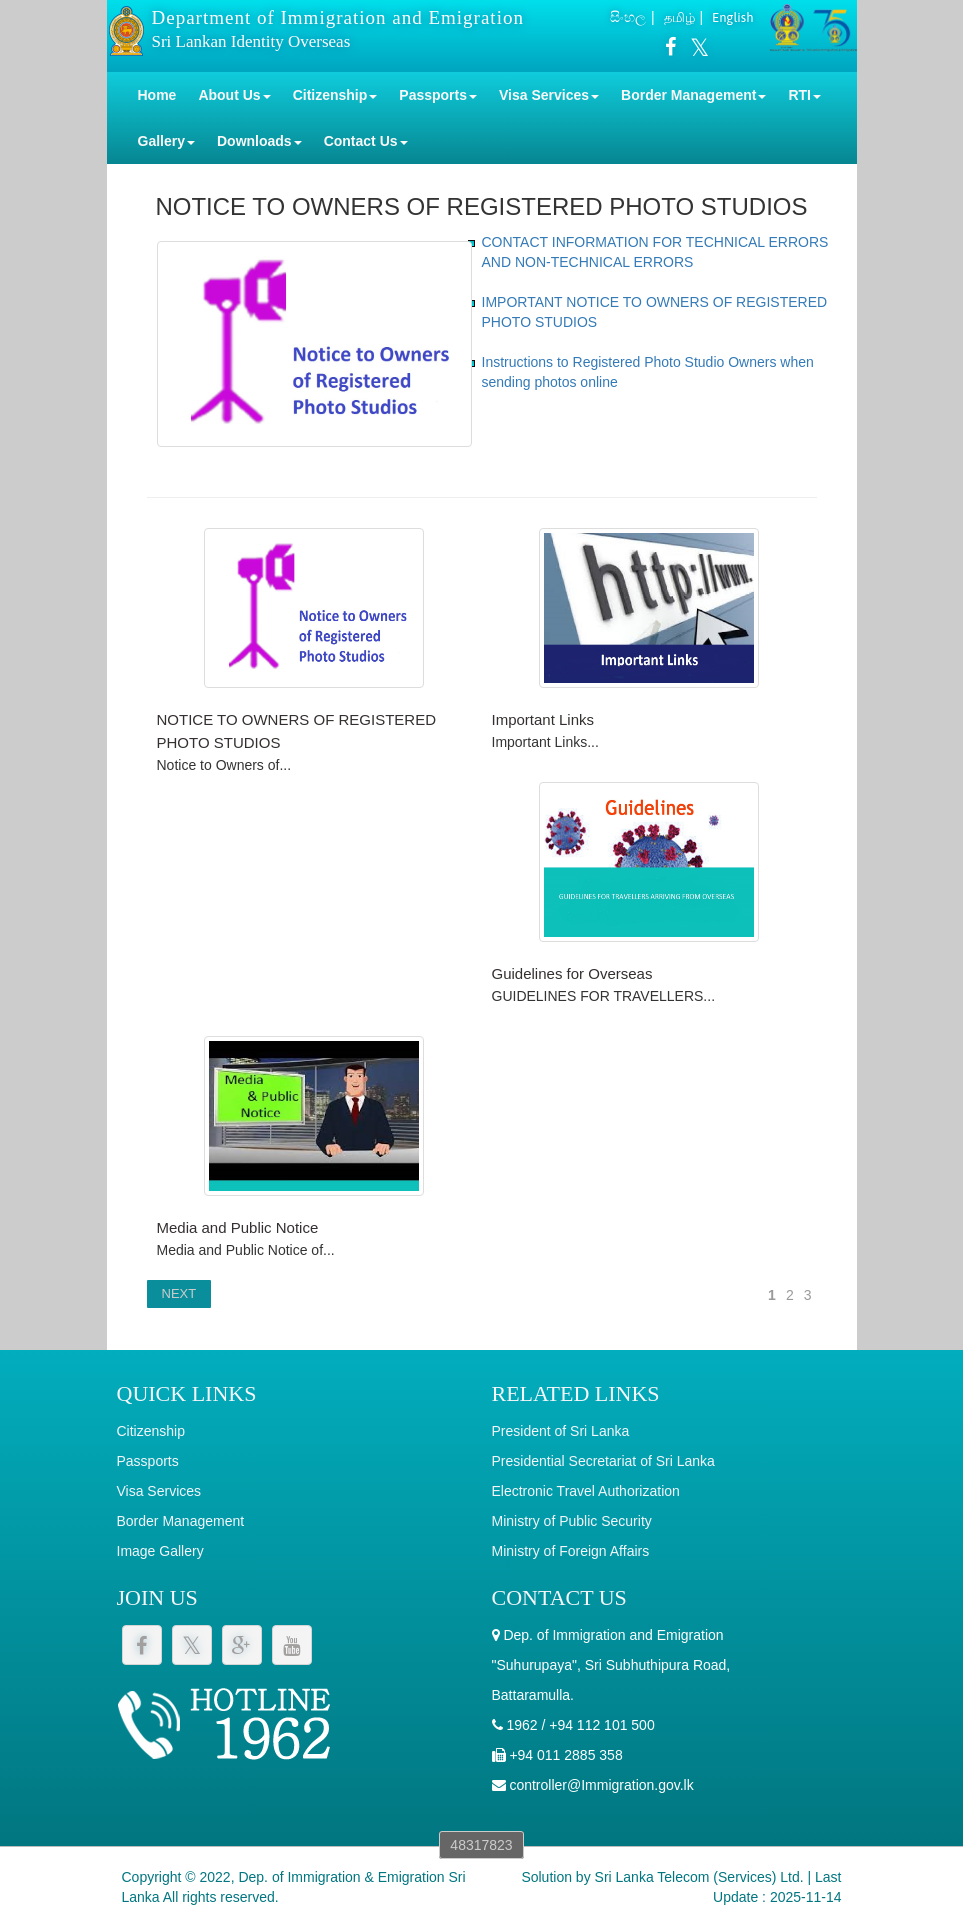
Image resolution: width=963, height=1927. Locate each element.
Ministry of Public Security (572, 1521)
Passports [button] (438, 95)
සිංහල (628, 17)
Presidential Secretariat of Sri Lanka (603, 1461)
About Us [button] (234, 95)
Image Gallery (160, 1551)
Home (157, 95)
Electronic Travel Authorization (586, 1491)
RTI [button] (804, 95)
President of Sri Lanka (561, 1431)
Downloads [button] (259, 141)
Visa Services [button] (549, 95)
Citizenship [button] (335, 95)
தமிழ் (679, 17)
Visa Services (159, 1491)
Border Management (181, 1521)
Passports (148, 1461)
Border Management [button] (693, 95)
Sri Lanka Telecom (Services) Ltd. (699, 1877)
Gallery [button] (166, 141)
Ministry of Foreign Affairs (571, 1551)
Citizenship (151, 1431)
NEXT (179, 1293)
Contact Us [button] (366, 141)
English (732, 17)
